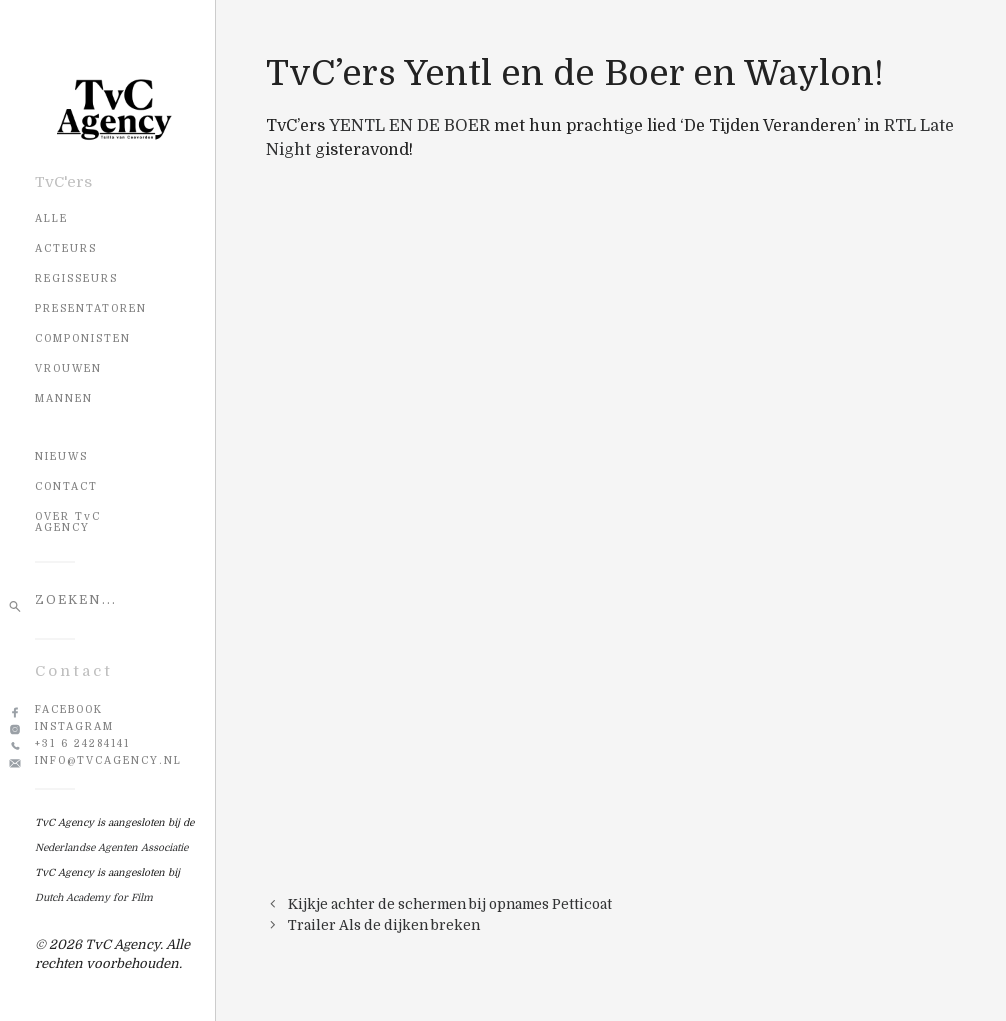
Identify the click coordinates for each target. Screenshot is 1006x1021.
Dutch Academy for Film (94, 897)
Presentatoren (91, 308)
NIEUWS (61, 456)
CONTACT (66, 486)
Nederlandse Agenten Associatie (111, 847)
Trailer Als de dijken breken (384, 925)
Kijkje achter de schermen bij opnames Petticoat (450, 904)
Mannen (64, 398)
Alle (51, 218)
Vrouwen (68, 368)
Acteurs (66, 248)
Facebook (69, 709)
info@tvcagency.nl (108, 760)
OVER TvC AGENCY (68, 522)
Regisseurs (76, 278)
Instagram (74, 726)
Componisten (83, 338)
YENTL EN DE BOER (409, 126)
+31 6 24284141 (82, 743)
